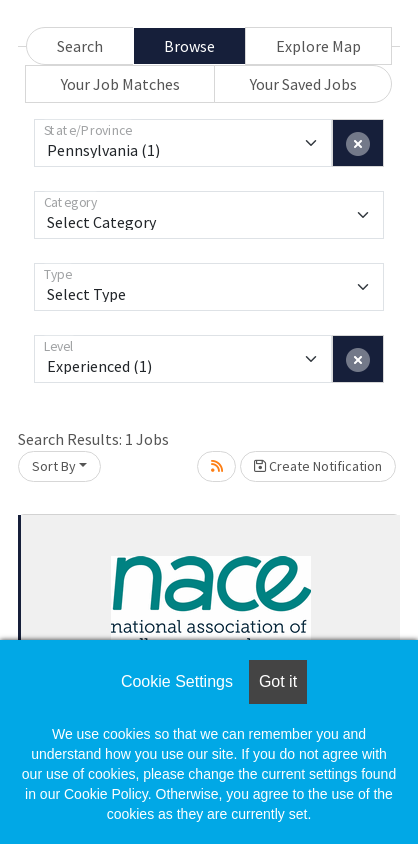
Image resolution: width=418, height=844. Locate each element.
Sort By (54, 466)
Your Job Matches (120, 84)
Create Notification (318, 466)
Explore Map (318, 46)
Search (80, 46)
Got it (278, 681)
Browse (189, 46)
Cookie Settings (177, 681)
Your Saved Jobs (303, 84)
